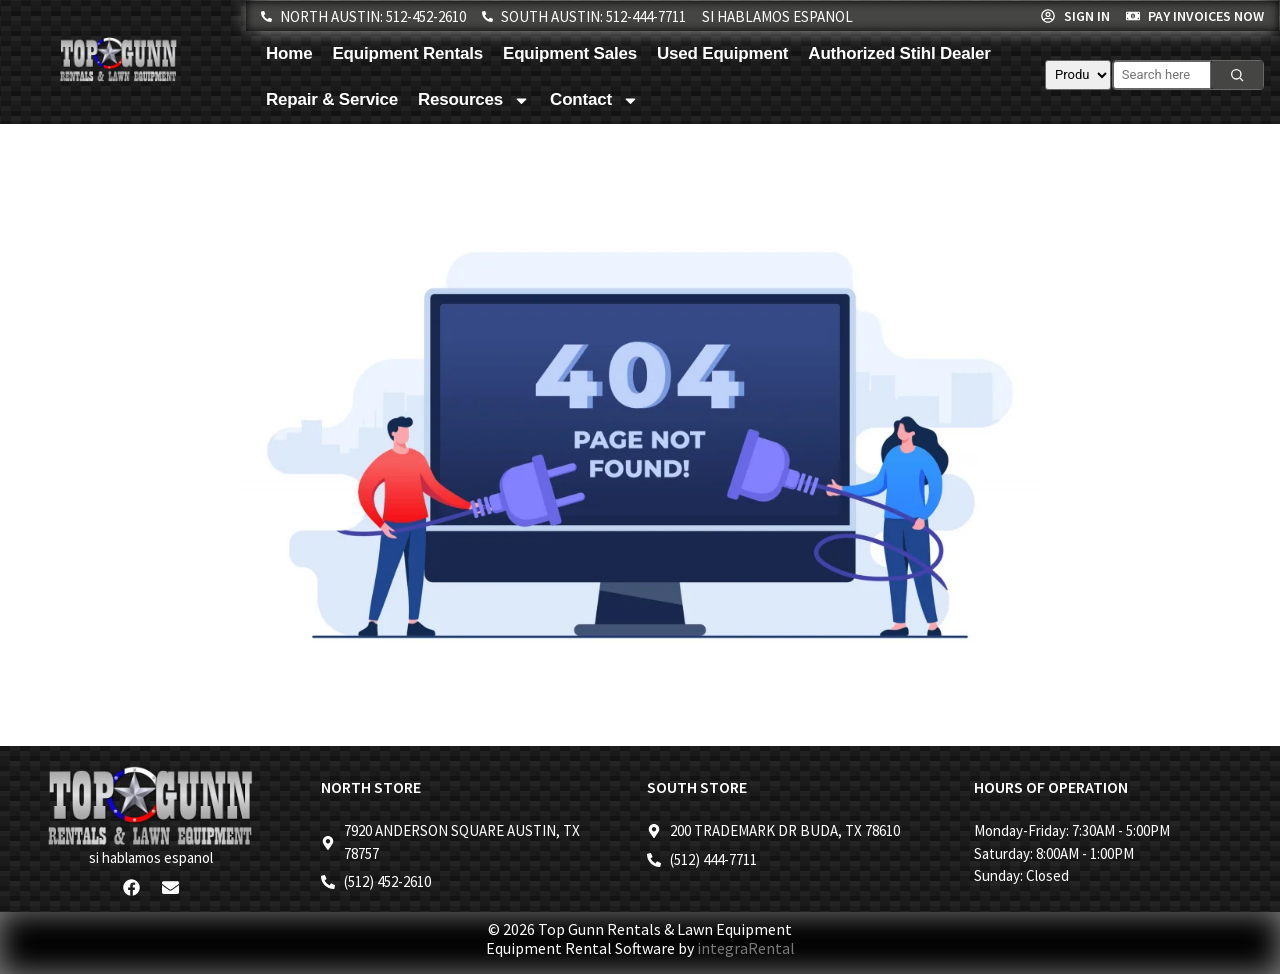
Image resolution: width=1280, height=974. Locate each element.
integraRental (746, 948)
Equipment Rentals (407, 53)
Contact (594, 100)
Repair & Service (332, 99)
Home (289, 53)
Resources (474, 100)
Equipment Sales (570, 53)
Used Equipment (722, 53)
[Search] (1237, 75)
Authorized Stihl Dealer (899, 53)
